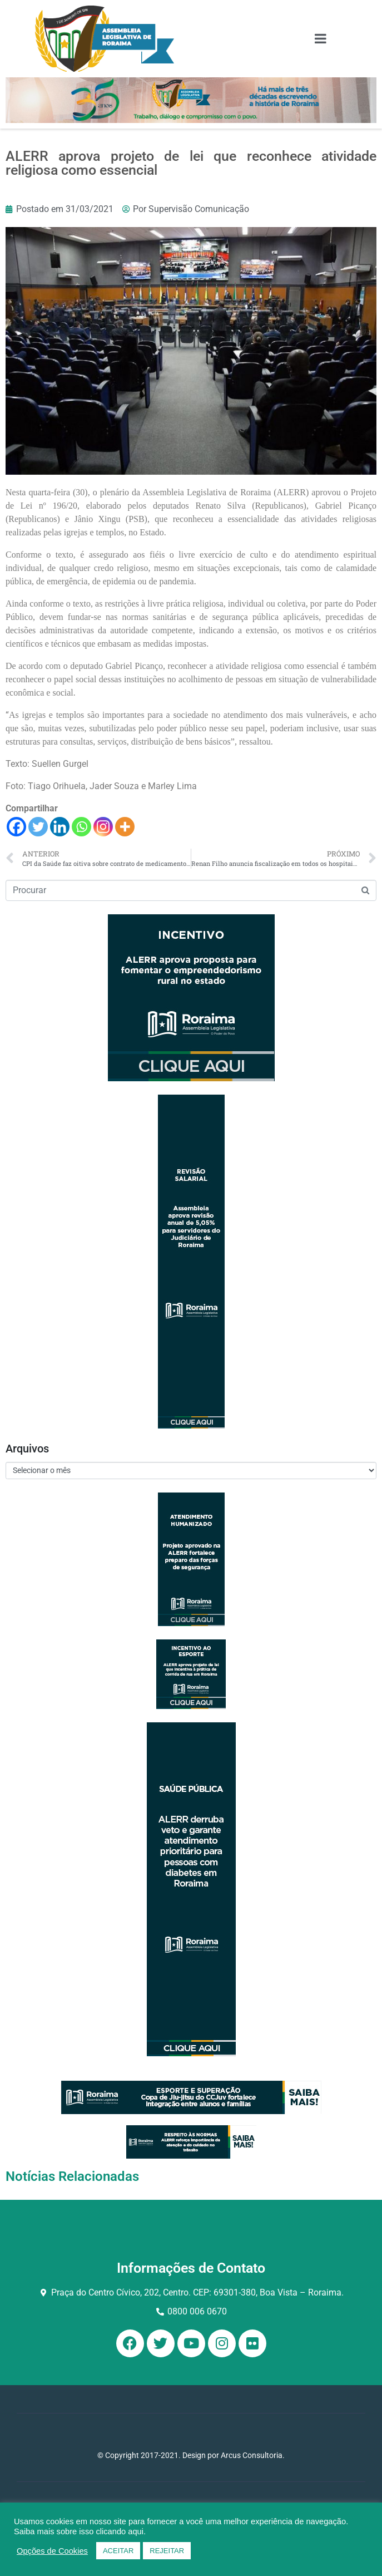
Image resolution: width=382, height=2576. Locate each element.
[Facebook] (16, 826)
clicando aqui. (121, 2531)
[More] (125, 826)
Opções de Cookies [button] (52, 2551)
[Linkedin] (60, 826)
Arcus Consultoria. (253, 2455)
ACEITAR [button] (118, 2551)
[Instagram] (103, 826)
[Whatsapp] (81, 826)
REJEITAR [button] (167, 2551)
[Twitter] (38, 826)
